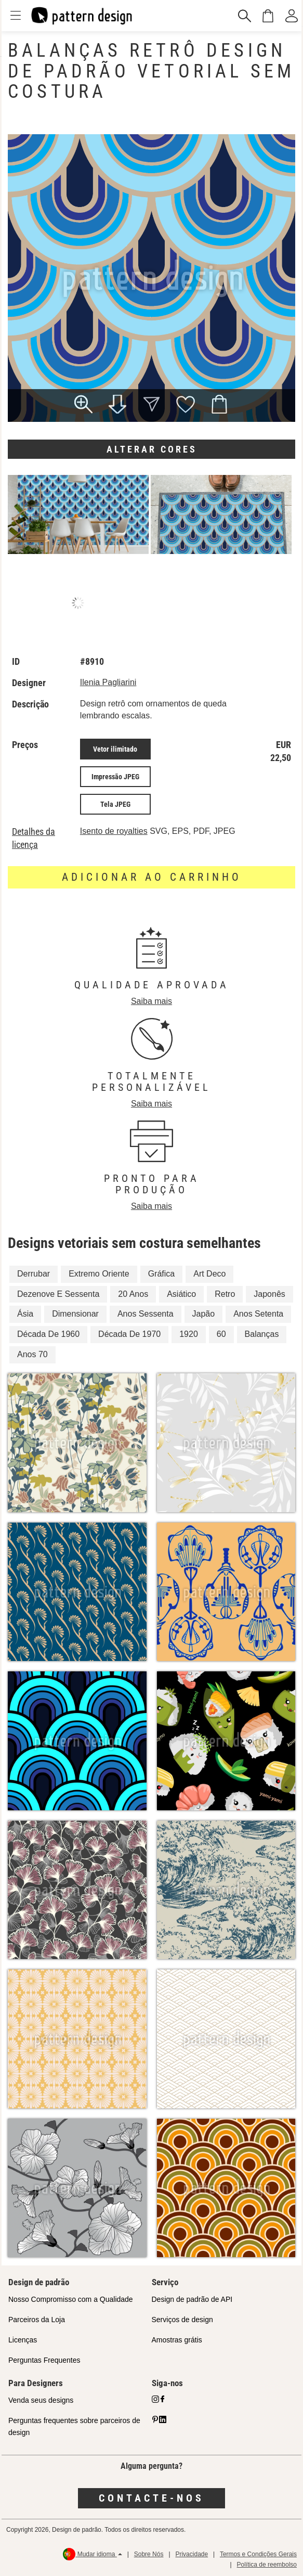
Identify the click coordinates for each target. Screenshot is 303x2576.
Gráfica (161, 1273)
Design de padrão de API (192, 2299)
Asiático (181, 1294)
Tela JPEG (115, 804)
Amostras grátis (177, 2340)
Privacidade (191, 2554)
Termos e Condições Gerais (258, 2554)
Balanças (262, 1334)
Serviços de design (182, 2319)
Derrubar (33, 1273)
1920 (188, 1334)
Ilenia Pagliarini (108, 682)
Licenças (22, 2340)
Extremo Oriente (99, 1273)
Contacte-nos (151, 2498)
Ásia (25, 1313)
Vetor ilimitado (115, 749)
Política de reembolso (267, 2564)
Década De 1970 (129, 1334)
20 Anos (133, 1294)
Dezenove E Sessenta (58, 1294)
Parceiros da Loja (36, 2319)
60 (221, 1334)
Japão (203, 1313)
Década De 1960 (48, 1334)
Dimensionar (75, 1313)
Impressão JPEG (115, 776)
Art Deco (209, 1273)
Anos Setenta (258, 1313)
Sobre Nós (149, 2554)
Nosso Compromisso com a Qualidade (70, 2299)
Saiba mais (151, 1001)
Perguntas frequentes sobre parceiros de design (74, 2426)
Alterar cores (152, 449)
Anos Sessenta (145, 1313)
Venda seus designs (40, 2400)
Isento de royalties (114, 831)
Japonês (269, 1294)
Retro (225, 1294)
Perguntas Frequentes (44, 2360)
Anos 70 (32, 1354)
